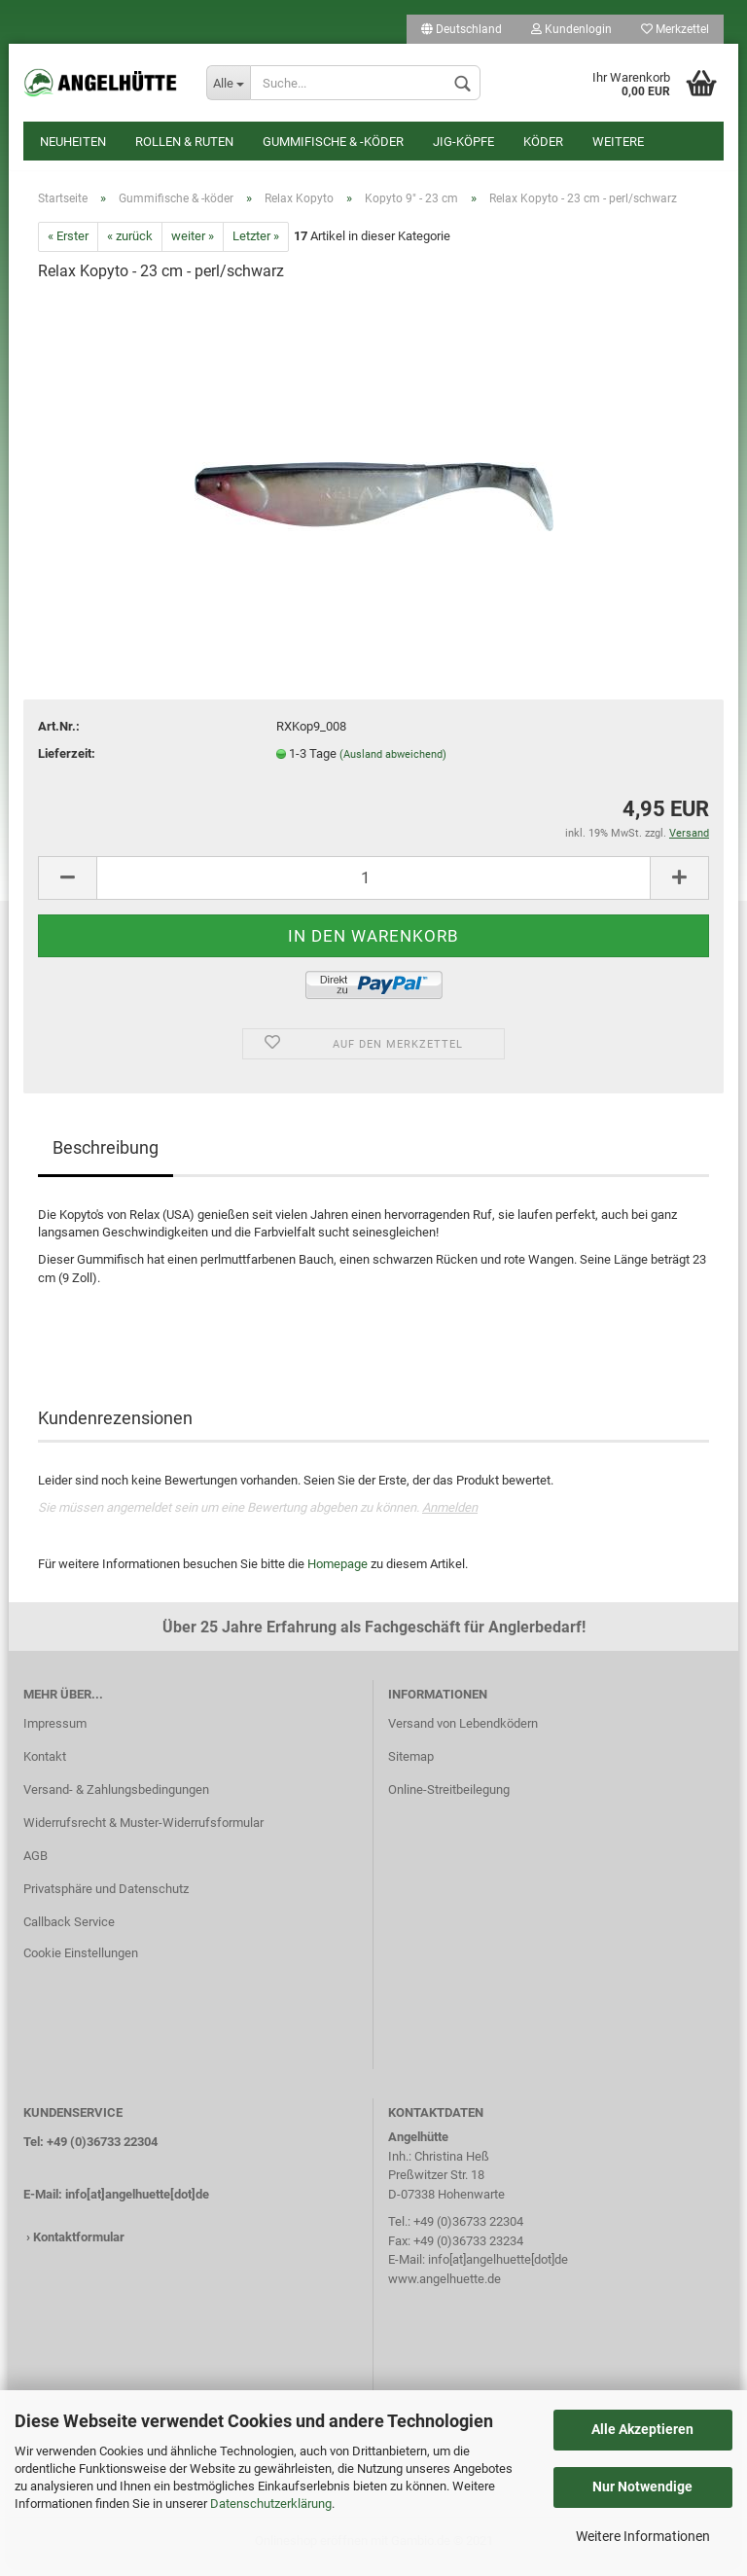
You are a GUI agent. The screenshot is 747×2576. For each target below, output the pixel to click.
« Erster (68, 246)
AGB (35, 1865)
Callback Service (69, 1931)
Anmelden (450, 1517)
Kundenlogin (571, 29)
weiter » (192, 246)
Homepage (337, 1573)
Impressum (55, 1734)
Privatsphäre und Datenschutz (106, 1898)
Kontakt (44, 1766)
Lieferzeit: (66, 763)
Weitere (618, 141)
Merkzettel (675, 29)
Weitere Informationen (643, 2536)
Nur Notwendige (642, 2486)
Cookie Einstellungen (80, 1962)
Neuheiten (73, 141)
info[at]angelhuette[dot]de (137, 2204)
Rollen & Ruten (184, 141)
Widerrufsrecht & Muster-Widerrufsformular (143, 1832)
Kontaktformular (78, 2246)
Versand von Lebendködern (463, 1734)
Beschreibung (106, 1157)
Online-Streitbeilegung (449, 1799)
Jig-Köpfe (463, 141)
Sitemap (411, 1766)
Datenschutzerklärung (271, 2503)
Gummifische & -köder (333, 141)
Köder (543, 141)
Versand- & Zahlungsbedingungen (116, 1799)
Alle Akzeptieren (642, 2429)
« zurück (130, 246)
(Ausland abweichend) (392, 764)
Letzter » (255, 246)
